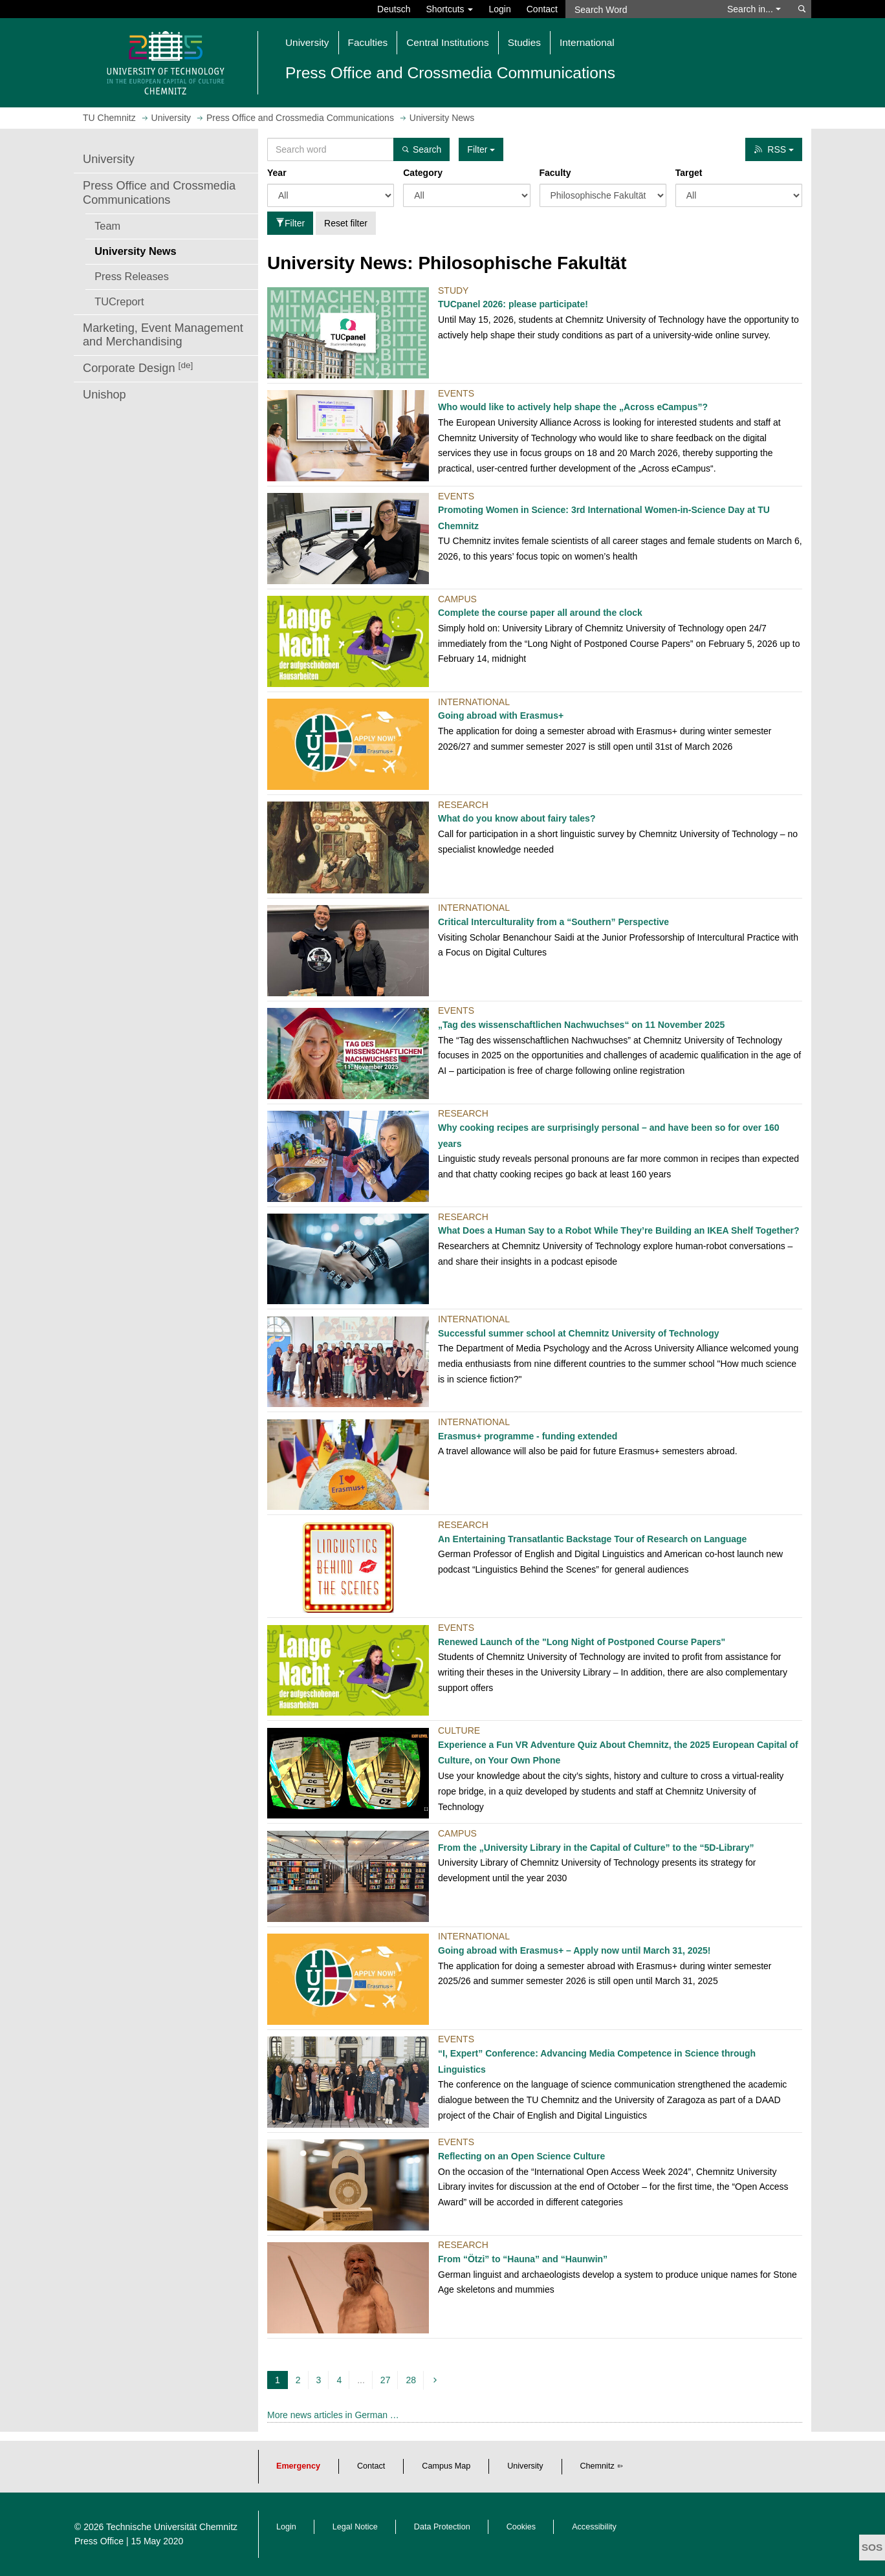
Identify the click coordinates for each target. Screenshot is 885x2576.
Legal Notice (355, 2526)
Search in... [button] (754, 9)
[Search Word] (640, 9)
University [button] (307, 42)
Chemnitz (597, 2466)
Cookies (521, 2526)
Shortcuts (449, 9)
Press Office (99, 2541)
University (109, 159)
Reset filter (345, 223)
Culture (459, 1730)
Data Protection (442, 2526)
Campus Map (446, 2466)
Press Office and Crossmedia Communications (159, 192)
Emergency (298, 2466)
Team (107, 226)
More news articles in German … (333, 2415)
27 (385, 2380)
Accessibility (594, 2526)
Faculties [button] (368, 42)
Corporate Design (138, 367)
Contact (542, 9)
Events (456, 393)
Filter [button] (481, 149)
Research (463, 805)
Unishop (104, 394)
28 (411, 2380)
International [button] (587, 42)
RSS (774, 149)
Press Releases (131, 276)
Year (277, 173)
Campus (457, 599)
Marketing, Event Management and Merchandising (163, 335)
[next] (436, 2380)
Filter (290, 223)
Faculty (555, 173)
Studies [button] (524, 42)
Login (499, 9)
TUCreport (119, 301)
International (474, 702)
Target (689, 173)
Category (422, 173)
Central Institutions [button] (447, 42)
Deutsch (393, 9)
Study (453, 290)
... (361, 2380)
